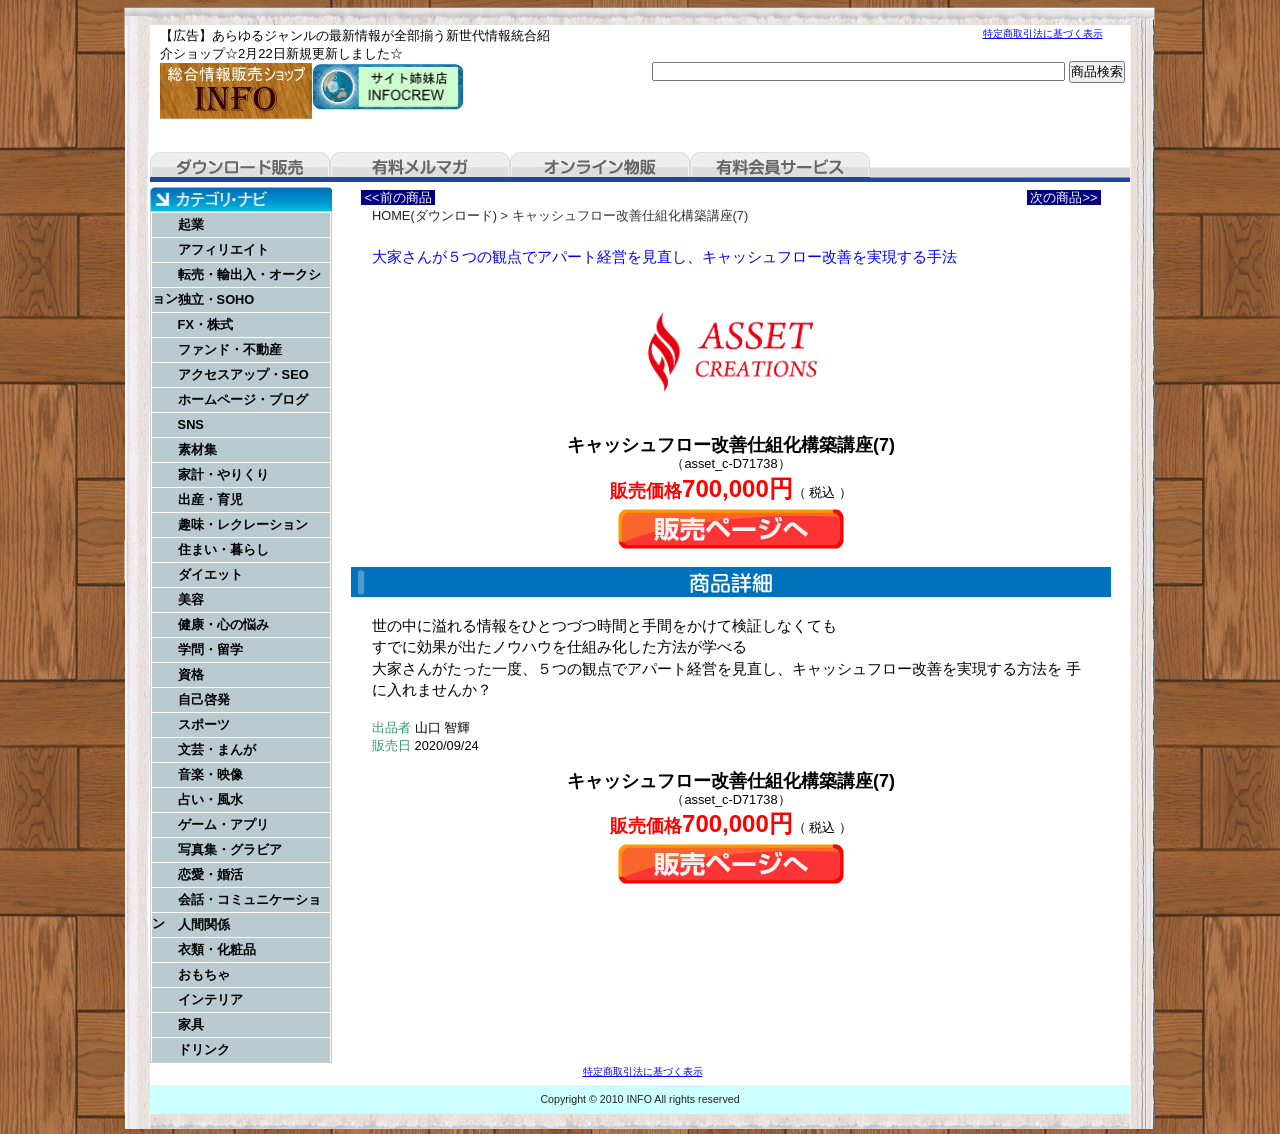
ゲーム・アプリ (223, 824)
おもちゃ (204, 974)
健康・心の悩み (223, 624)
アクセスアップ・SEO (243, 374)
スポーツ (204, 724)
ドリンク (204, 1049)
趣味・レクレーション (243, 524)
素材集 (197, 449)
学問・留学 (210, 649)
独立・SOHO (216, 299)
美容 (191, 599)
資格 (191, 674)
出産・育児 (210, 499)
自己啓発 (204, 699)
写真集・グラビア (230, 849)
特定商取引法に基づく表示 (1043, 33)
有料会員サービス (780, 167)
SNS (191, 424)
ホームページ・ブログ (243, 399)
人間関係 (204, 924)
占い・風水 (210, 799)
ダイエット (210, 574)
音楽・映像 (210, 774)
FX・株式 (205, 324)
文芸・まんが (217, 749)
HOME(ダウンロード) (434, 215)
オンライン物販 (600, 167)
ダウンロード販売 (240, 167)
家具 (191, 1024)
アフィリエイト (223, 249)
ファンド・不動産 (230, 349)
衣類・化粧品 (217, 949)
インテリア (210, 999)
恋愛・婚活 (210, 874)
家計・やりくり (223, 474)
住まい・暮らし (223, 549)
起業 (191, 224)
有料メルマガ (420, 167)
